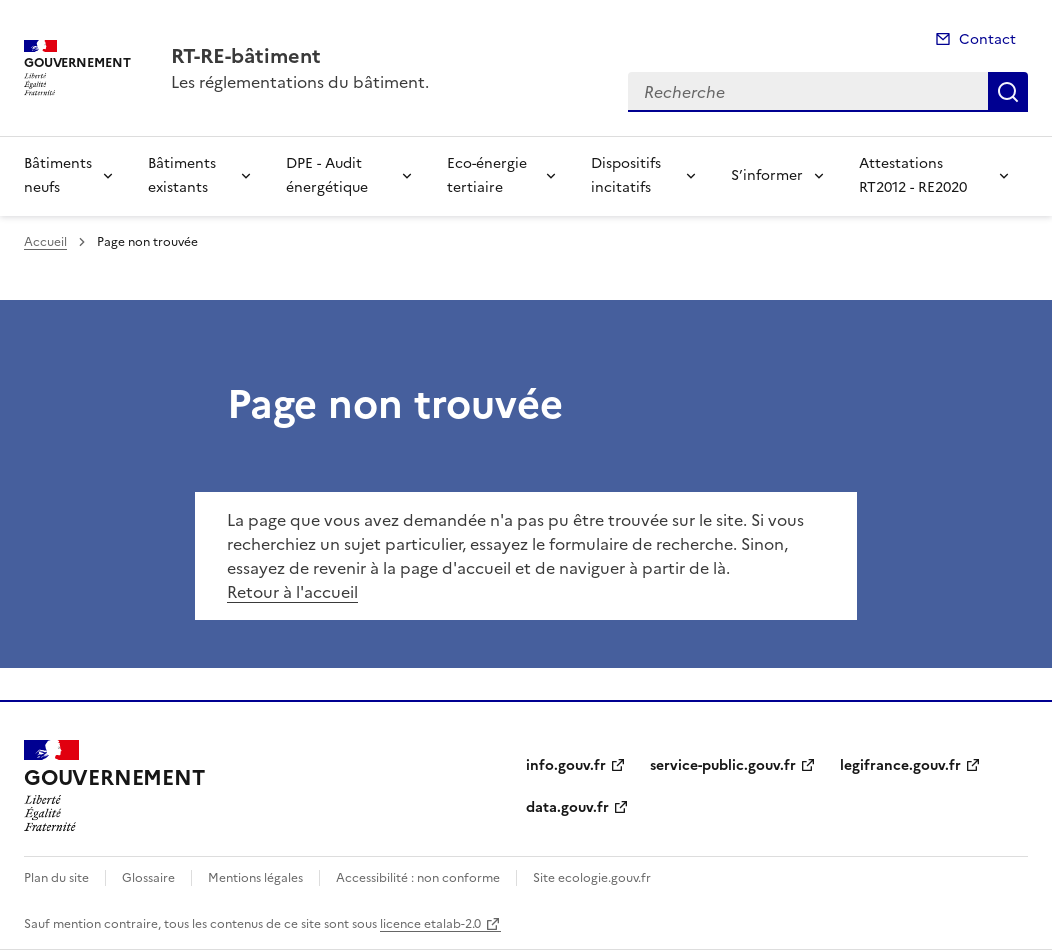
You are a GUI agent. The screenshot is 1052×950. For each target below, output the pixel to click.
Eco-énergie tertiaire (487, 175)
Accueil (45, 242)
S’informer (767, 175)
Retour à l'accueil (292, 592)
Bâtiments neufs (58, 175)
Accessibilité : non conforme (418, 878)
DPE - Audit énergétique (327, 175)
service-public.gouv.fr (723, 765)
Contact (987, 39)
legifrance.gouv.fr (900, 765)
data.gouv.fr (567, 807)
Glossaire (148, 878)
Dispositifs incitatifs (626, 175)
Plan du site (56, 878)
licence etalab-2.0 (430, 924)
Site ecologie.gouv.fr (592, 878)
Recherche (1008, 92)
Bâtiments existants (182, 175)
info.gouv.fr (566, 765)
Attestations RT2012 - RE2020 (913, 175)
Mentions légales (255, 878)
